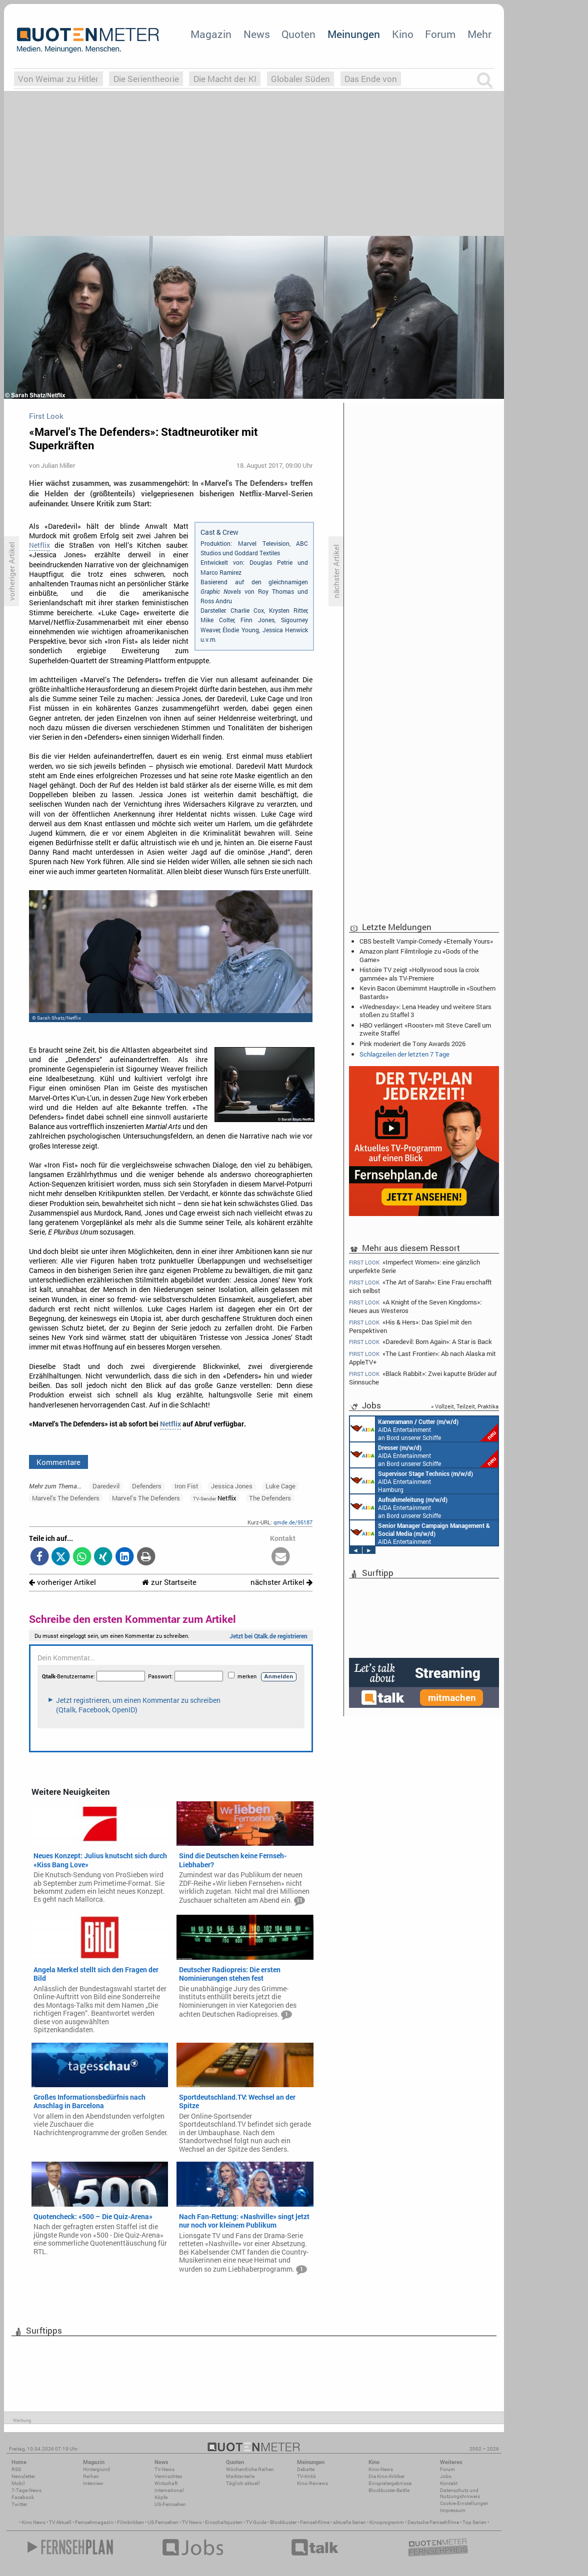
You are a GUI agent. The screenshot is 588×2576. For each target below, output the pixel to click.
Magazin (211, 34)
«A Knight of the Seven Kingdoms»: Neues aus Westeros (415, 1306)
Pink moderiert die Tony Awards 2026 (413, 1043)
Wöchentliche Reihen (250, 2469)
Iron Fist (186, 1486)
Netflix (39, 545)
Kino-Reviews (312, 2483)
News (257, 34)
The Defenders (270, 1498)
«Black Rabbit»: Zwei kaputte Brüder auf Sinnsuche (422, 1377)
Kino (403, 34)
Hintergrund (96, 2469)
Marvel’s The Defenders (146, 1498)
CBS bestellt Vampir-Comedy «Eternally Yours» (426, 941)
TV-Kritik (306, 2476)
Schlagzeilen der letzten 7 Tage (405, 1054)
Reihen (91, 2476)
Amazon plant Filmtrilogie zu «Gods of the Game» (419, 955)
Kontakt (449, 2483)
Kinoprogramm (387, 2522)
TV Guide (256, 2522)
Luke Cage (281, 1486)
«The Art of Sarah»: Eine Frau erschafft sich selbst (420, 1286)
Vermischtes (168, 2476)
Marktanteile (240, 2476)
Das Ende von (370, 78)
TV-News (164, 2469)
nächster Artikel (281, 1582)
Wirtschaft (166, 2483)
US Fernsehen (163, 2522)
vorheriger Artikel (62, 1582)
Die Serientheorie (146, 78)
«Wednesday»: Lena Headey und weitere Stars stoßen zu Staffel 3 (426, 1010)
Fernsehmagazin (94, 2522)
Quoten (299, 34)
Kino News (34, 2522)
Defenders (147, 1486)
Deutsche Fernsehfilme (433, 2522)
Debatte (305, 2469)
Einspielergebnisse (390, 2483)
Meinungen (354, 34)
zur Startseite (169, 1582)
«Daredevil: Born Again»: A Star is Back (420, 1341)
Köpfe (161, 2497)
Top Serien (474, 2522)
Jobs (446, 2476)
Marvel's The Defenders (66, 1498)
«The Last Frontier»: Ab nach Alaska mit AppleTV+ (422, 1357)
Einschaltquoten (223, 2522)
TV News (192, 2522)
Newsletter (23, 2476)
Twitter (19, 2504)
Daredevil (106, 1486)
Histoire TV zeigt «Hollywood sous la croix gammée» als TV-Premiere (420, 973)
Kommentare (58, 1462)
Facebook (23, 2497)
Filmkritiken (130, 2522)
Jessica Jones (231, 1486)
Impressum (453, 2510)
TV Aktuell (60, 2522)
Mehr (480, 34)
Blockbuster (283, 2522)
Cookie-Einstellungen (464, 2503)
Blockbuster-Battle (389, 2490)
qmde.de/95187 (293, 1522)
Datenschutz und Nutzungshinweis (460, 2493)
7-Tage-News (27, 2490)
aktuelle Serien (349, 2522)
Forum (440, 34)
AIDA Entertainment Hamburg (411, 1480)
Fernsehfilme (315, 2522)
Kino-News (380, 2469)
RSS (16, 2469)
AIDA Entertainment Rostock (420, 1532)
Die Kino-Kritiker (386, 2476)
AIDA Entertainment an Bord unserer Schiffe (424, 1428)
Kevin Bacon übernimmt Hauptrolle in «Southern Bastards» (428, 992)
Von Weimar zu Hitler (58, 78)
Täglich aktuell (243, 2483)
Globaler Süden (300, 78)
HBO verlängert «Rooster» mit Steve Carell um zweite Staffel (425, 1029)
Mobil (18, 2483)
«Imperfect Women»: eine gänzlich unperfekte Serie (414, 1266)
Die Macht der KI (225, 78)
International (169, 2490)
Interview (93, 2483)
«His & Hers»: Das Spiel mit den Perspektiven (410, 1326)
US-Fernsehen (170, 2504)
